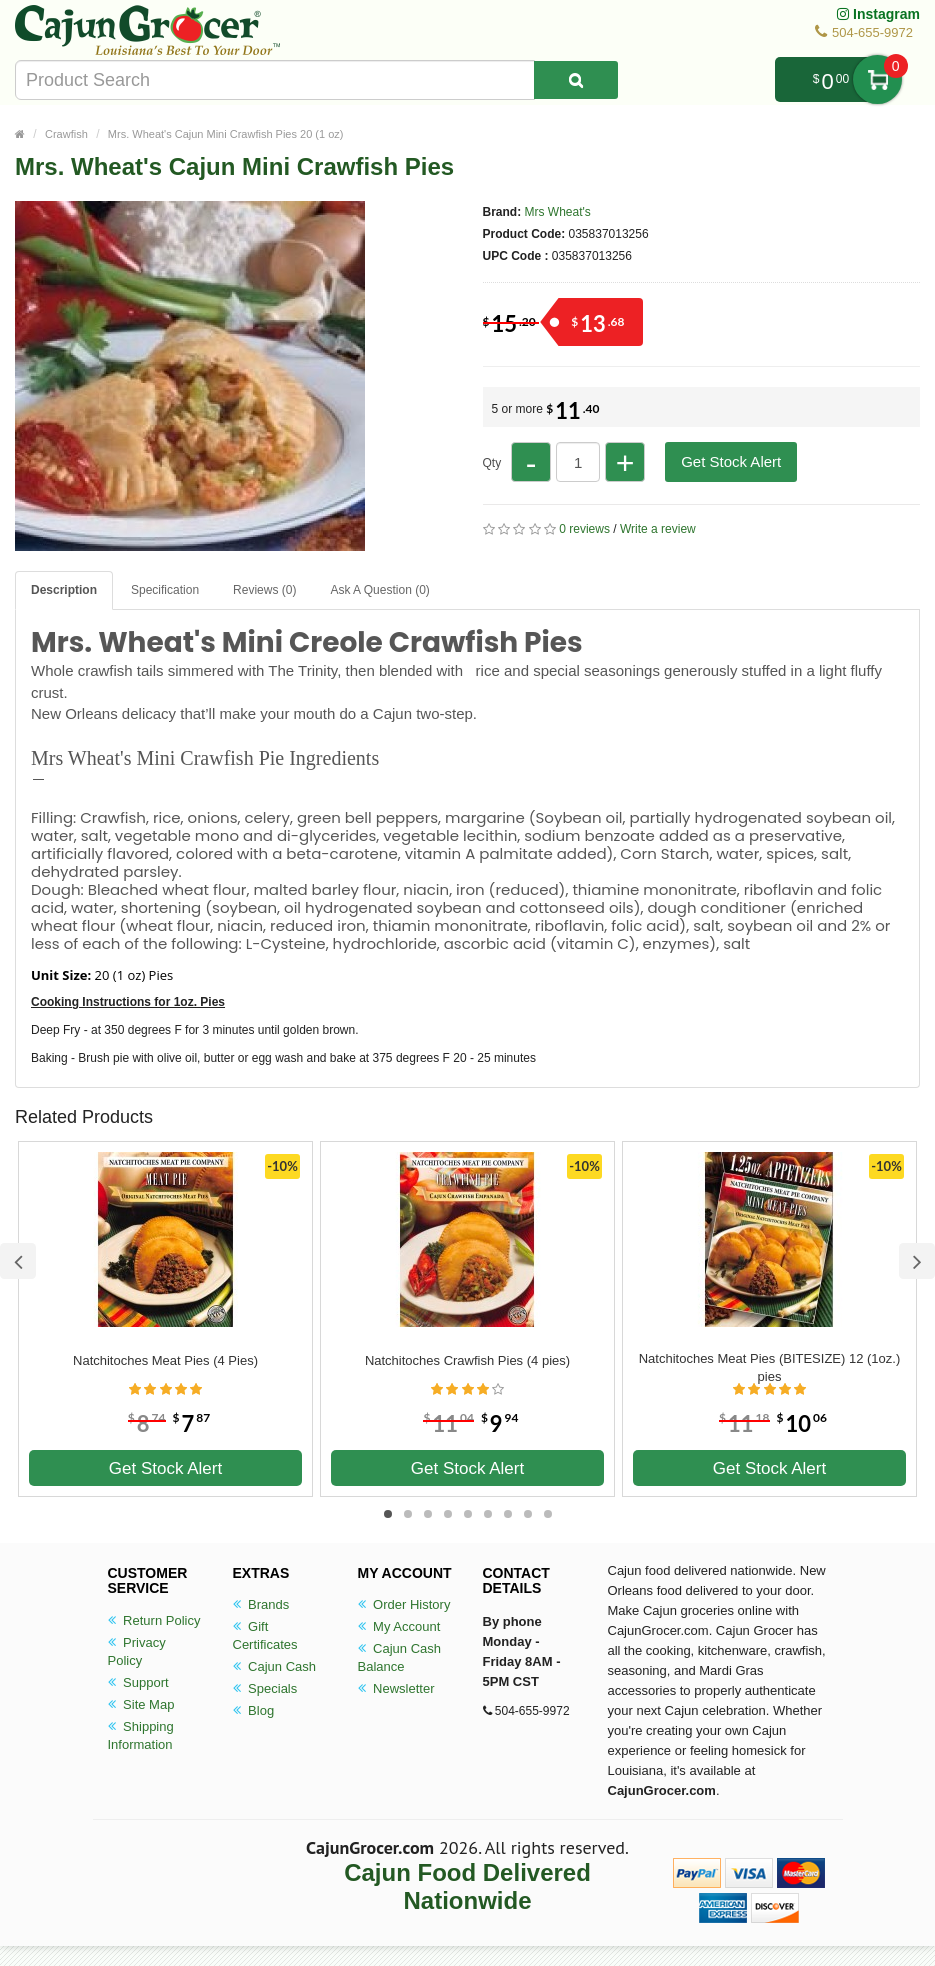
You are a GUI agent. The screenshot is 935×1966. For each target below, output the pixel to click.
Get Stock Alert (731, 461)
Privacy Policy (137, 1651)
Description (64, 590)
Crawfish (66, 134)
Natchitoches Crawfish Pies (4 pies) (467, 1360)
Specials (265, 1688)
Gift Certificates (265, 1635)
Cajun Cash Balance (400, 1657)
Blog (254, 1710)
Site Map (141, 1704)
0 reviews (584, 529)
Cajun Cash (275, 1666)
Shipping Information (141, 1735)
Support (138, 1682)
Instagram (878, 14)
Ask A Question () (379, 590)
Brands (261, 1604)
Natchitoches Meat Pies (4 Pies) (165, 1360)
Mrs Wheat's (558, 212)
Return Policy (154, 1620)
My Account (399, 1626)
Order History (404, 1604)
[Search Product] (576, 80)
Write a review (658, 529)
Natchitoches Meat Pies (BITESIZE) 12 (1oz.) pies (770, 1367)
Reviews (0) (264, 590)
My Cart (877, 79)
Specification (165, 590)
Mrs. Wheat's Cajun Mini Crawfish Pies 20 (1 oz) (226, 134)
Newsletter (396, 1688)
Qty (492, 463)
